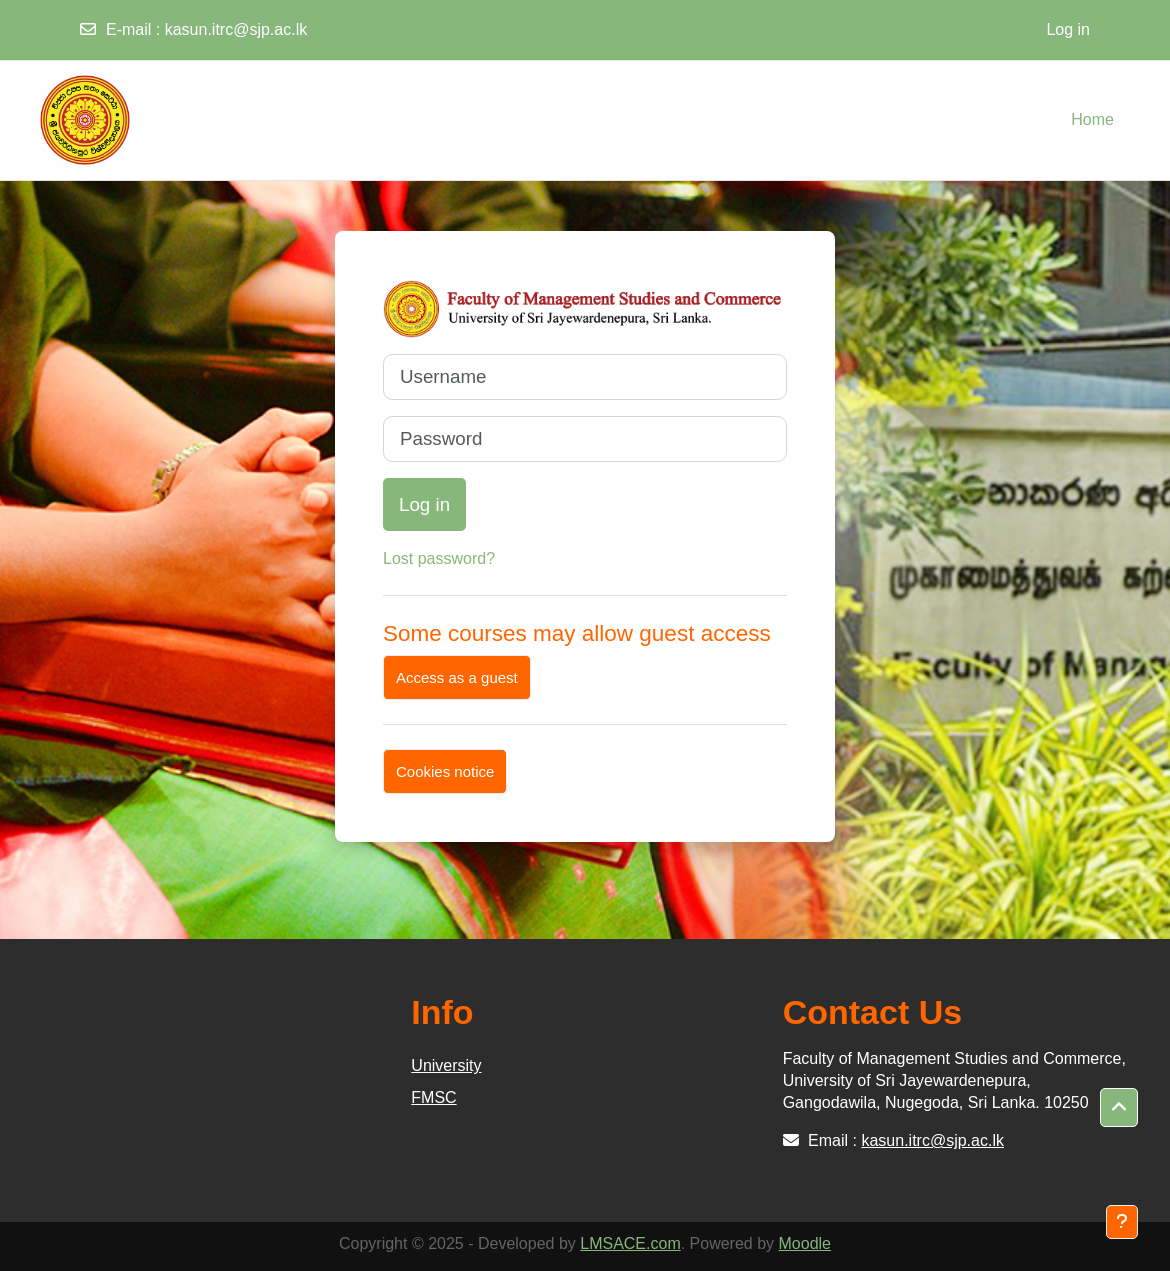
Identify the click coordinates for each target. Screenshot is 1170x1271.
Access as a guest (457, 677)
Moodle (805, 1243)
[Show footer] (1122, 1222)
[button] (1119, 1108)
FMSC (433, 1097)
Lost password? (439, 558)
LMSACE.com (630, 1243)
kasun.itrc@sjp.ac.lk (236, 29)
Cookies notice (445, 771)
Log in (1068, 29)
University (446, 1065)
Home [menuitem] (1092, 119)
